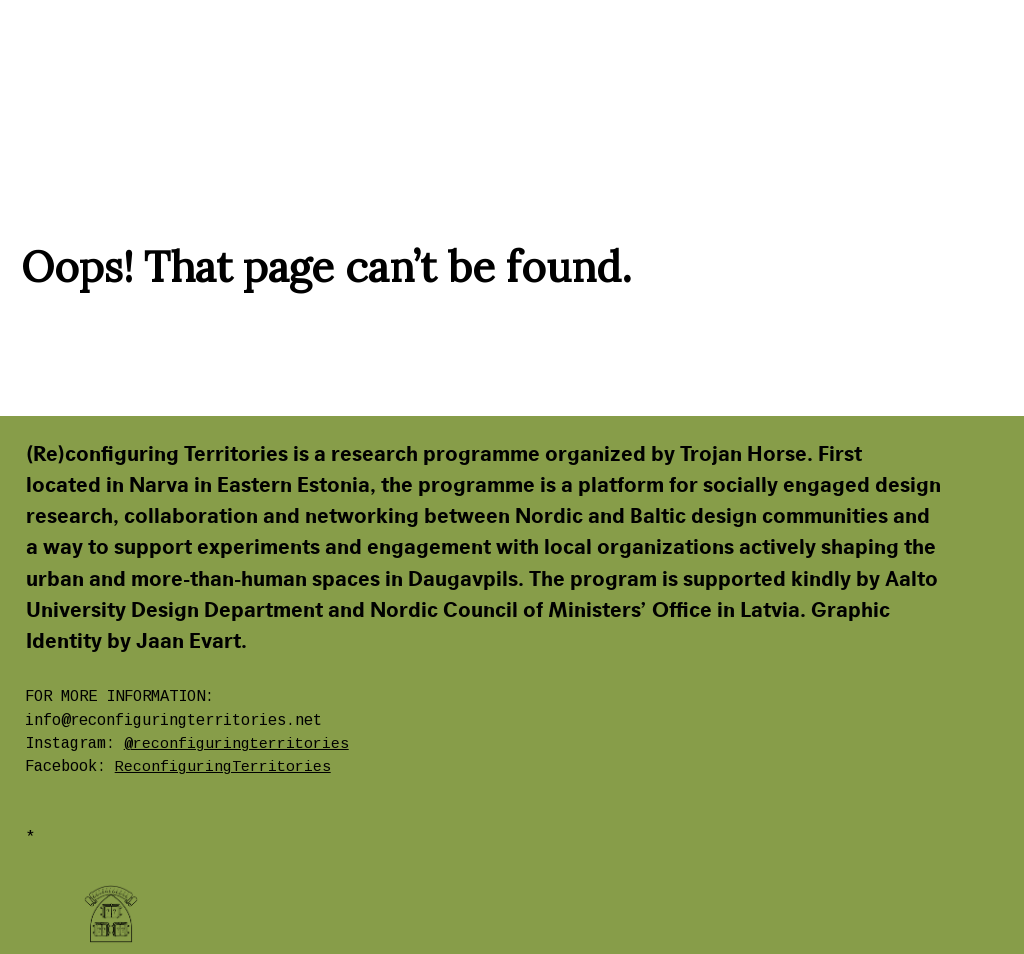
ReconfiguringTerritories (223, 767)
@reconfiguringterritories (236, 744)
